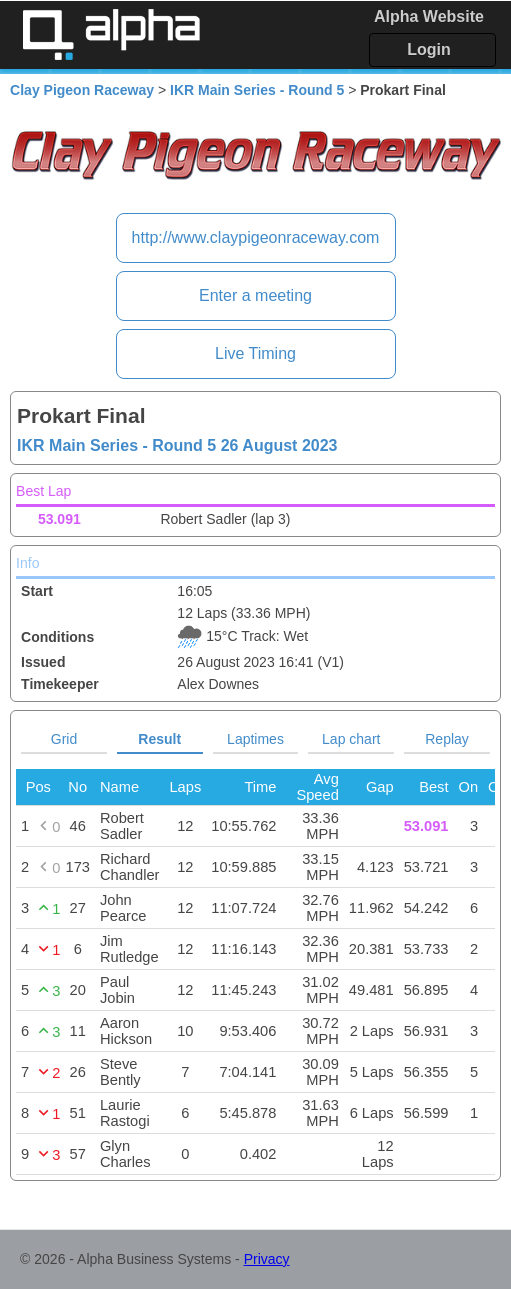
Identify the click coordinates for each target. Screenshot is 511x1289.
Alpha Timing (111, 34)
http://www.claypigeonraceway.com (256, 237)
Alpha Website (429, 16)
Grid (64, 739)
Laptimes (255, 739)
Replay (447, 739)
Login (429, 49)
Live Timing (255, 353)
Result (159, 739)
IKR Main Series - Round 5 (257, 90)
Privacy (267, 1259)
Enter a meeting (255, 295)
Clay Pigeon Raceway (82, 90)
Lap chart (351, 739)
